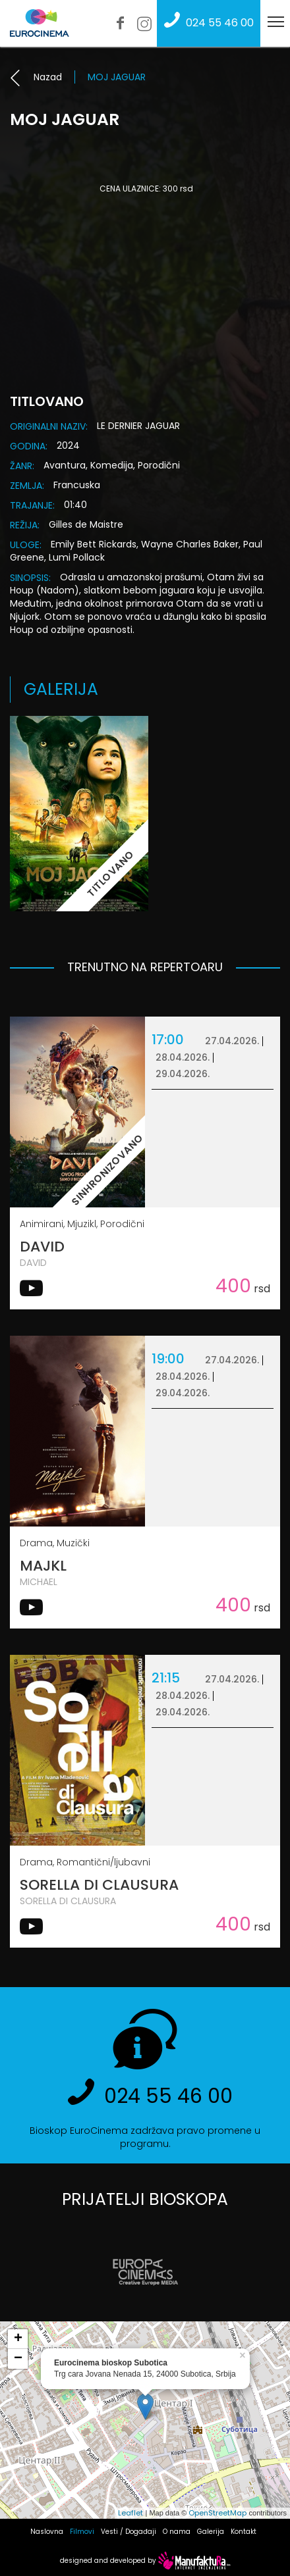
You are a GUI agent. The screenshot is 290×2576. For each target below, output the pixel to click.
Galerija (210, 2532)
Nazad (36, 77)
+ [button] (18, 2339)
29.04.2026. (183, 1073)
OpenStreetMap (217, 2513)
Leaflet (130, 2513)
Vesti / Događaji (128, 2532)
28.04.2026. (183, 1057)
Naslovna (46, 2532)
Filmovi (82, 2532)
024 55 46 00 (206, 22)
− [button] (18, 2359)
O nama (176, 2532)
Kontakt (243, 2532)
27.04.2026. (232, 1041)
